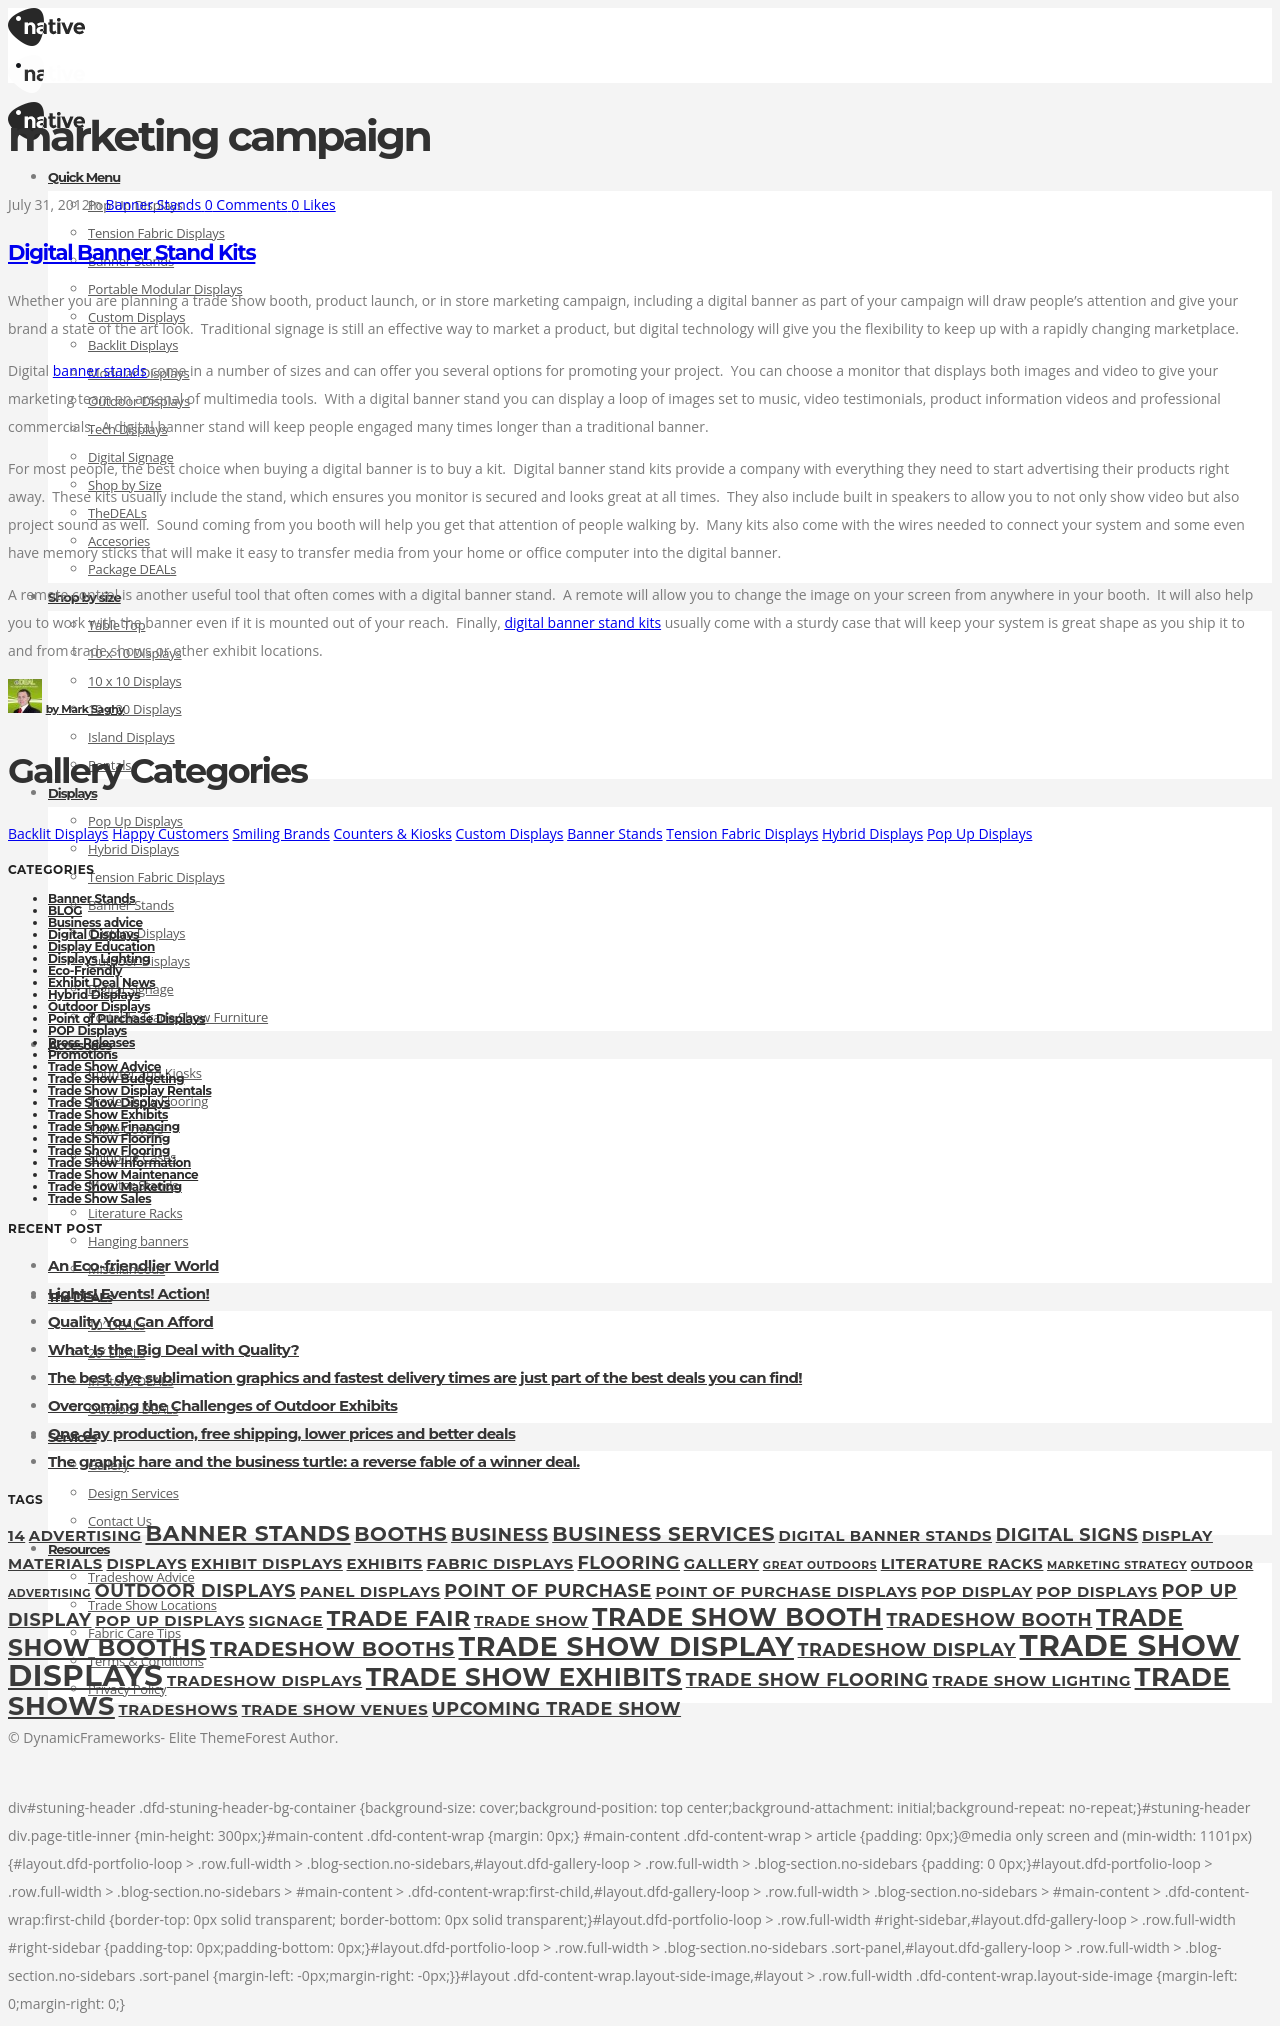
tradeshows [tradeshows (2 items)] (178, 1710)
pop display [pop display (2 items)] (977, 1592)
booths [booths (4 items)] (400, 1534)
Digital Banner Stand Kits (131, 252)
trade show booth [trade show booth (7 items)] (737, 1617)
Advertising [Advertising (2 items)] (85, 1536)
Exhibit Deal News (101, 982)
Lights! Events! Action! (128, 1293)
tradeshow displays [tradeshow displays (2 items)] (264, 1681)
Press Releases (91, 1042)
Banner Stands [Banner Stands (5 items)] (247, 1533)
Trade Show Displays (109, 1102)
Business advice (95, 922)
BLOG (65, 910)
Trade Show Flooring (109, 1138)
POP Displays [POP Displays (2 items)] (1097, 1592)
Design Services (133, 1493)
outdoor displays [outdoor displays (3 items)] (195, 1590)
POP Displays (87, 1030)
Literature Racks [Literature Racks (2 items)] (962, 1564)
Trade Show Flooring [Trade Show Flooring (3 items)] (807, 1679)
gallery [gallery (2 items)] (721, 1564)
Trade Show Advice (104, 1066)
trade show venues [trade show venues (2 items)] (335, 1710)
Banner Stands (614, 833)
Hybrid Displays (133, 849)
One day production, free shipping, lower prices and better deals (281, 1433)
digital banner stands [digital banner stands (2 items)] (885, 1536)
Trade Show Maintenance (123, 1174)
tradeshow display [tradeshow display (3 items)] (907, 1649)
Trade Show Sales (99, 1198)
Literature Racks (135, 1213)
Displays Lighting (99, 958)
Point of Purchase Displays (126, 1018)
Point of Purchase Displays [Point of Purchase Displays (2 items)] (786, 1592)
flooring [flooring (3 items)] (628, 1562)
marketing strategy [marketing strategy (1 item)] (1117, 1565)
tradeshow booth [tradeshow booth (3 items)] (990, 1619)
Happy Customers (170, 833)
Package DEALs (132, 569)
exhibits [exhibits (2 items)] (385, 1564)
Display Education (101, 946)
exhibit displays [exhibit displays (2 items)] (267, 1564)
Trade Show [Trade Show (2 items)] (531, 1621)
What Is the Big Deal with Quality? (173, 1349)
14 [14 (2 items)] (16, 1536)
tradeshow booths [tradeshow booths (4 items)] (332, 1649)
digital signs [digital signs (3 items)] (1067, 1534)
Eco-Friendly (85, 970)
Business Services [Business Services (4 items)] (663, 1534)
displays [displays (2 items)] (146, 1564)
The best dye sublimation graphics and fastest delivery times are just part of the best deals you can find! (425, 1377)
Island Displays (131, 737)
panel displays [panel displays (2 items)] (370, 1592)
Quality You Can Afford (130, 1321)
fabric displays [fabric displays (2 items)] (500, 1564)
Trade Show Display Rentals (129, 1090)
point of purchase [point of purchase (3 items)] (548, 1590)
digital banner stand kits (582, 622)
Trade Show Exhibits (108, 1114)
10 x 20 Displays (135, 709)
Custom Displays (509, 833)
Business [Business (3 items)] (500, 1534)
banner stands (100, 370)
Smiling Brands (280, 833)
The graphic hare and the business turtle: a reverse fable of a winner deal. (314, 1461)
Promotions (82, 1054)
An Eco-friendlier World (133, 1265)
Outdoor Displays (99, 1006)
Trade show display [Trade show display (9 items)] (625, 1646)
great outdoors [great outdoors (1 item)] (820, 1565)
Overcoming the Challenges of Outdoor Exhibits (222, 1405)
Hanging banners (138, 1241)
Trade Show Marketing (115, 1186)
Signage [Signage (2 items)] (286, 1621)
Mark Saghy (85, 709)
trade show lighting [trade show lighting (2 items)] (1031, 1681)
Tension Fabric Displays (156, 233)
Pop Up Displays (979, 833)
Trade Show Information (119, 1162)
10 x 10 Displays (135, 681)
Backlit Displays (133, 345)
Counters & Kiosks (392, 833)
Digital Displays (93, 934)
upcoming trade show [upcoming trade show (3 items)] (556, 1708)
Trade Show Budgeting (116, 1078)
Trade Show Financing (114, 1126)
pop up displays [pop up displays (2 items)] (170, 1621)
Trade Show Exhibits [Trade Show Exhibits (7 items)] (524, 1677)
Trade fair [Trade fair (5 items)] (399, 1618)
